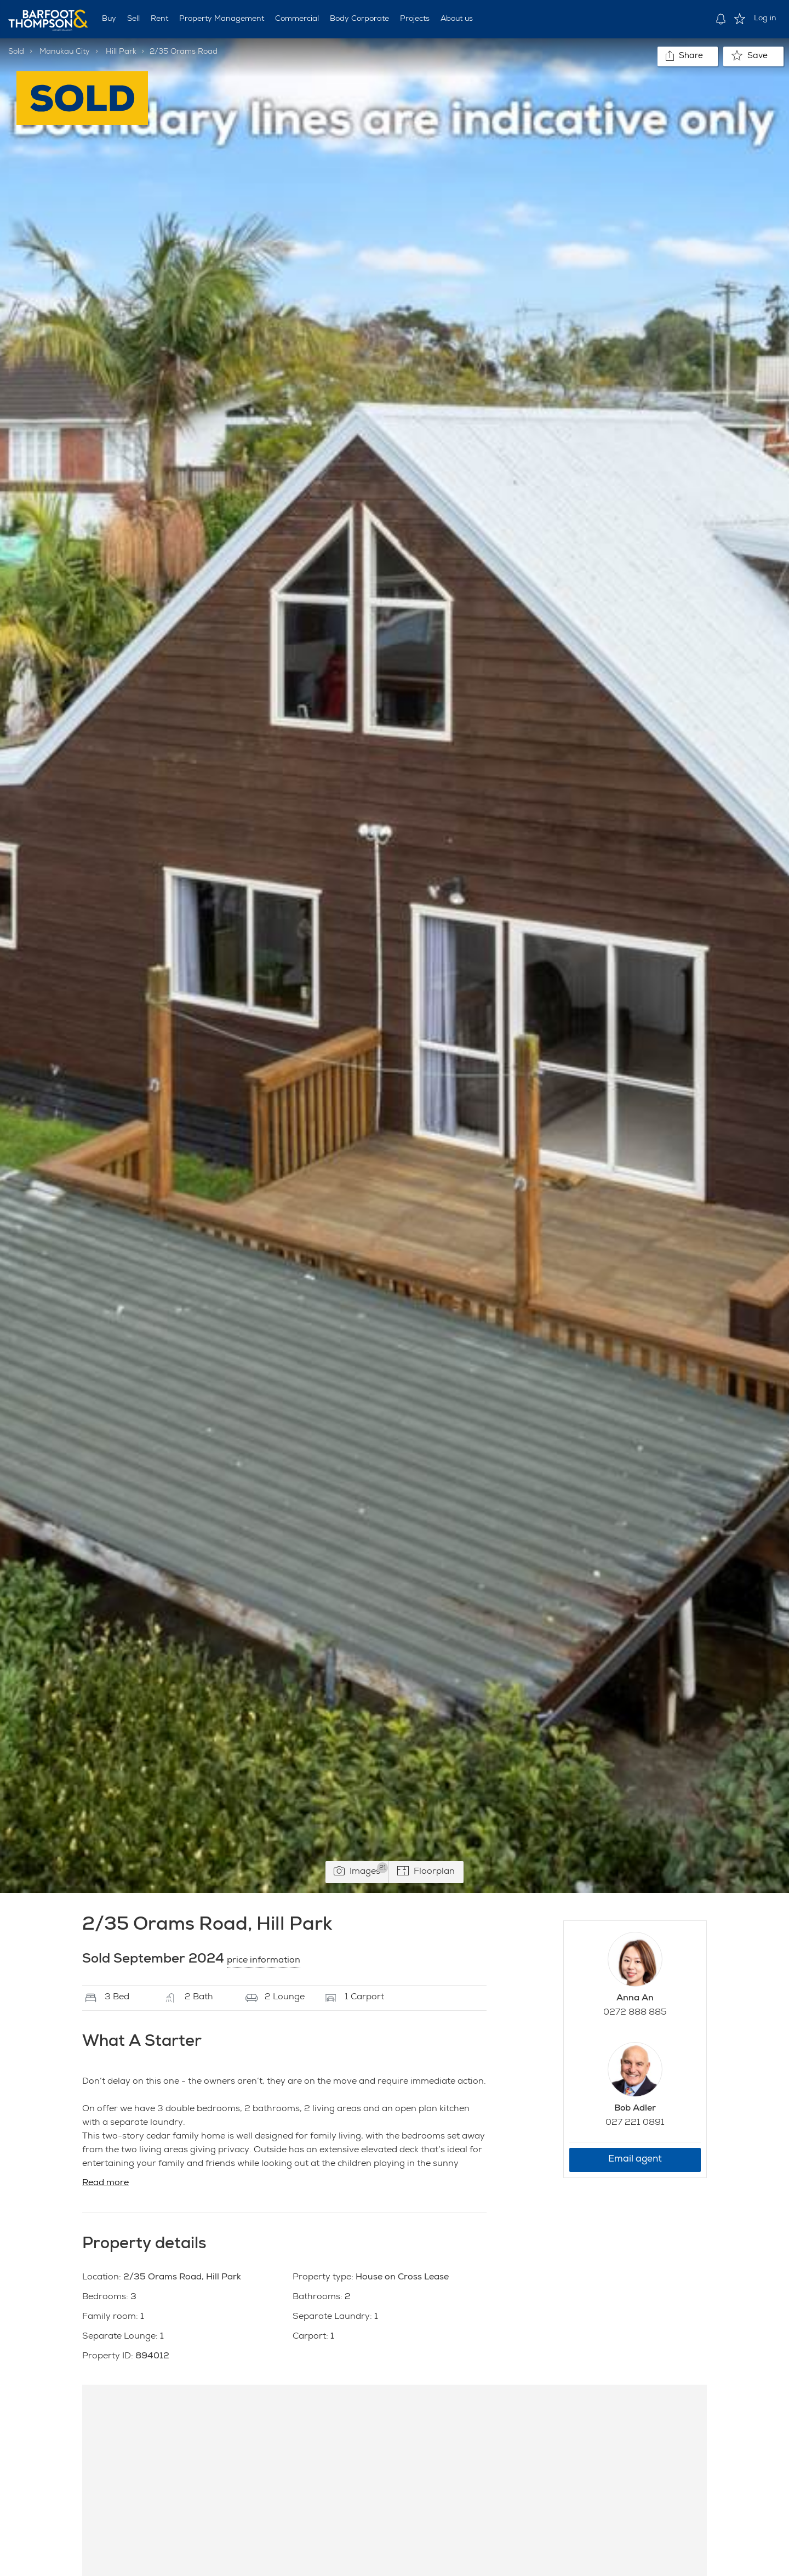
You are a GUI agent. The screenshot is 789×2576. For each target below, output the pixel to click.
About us (457, 19)
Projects (415, 19)
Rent (159, 19)
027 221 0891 (635, 2123)
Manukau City (64, 52)
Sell (133, 19)
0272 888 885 (635, 2013)
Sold (16, 52)
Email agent (635, 2159)
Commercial (297, 19)
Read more (105, 2183)
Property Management (221, 19)
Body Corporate (359, 19)
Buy (109, 19)
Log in (765, 18)
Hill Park (121, 52)
